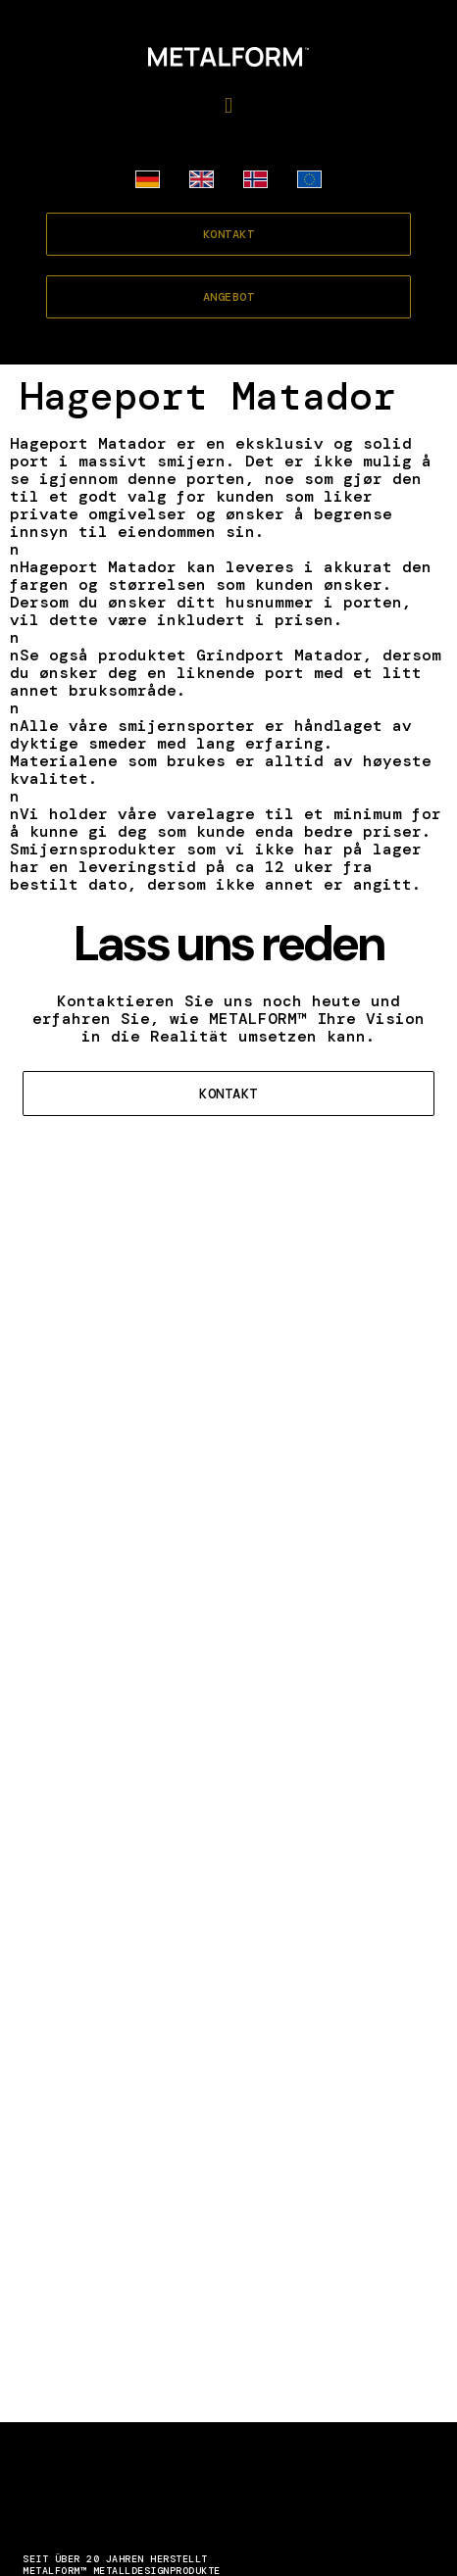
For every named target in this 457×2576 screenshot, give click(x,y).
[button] (228, 105)
